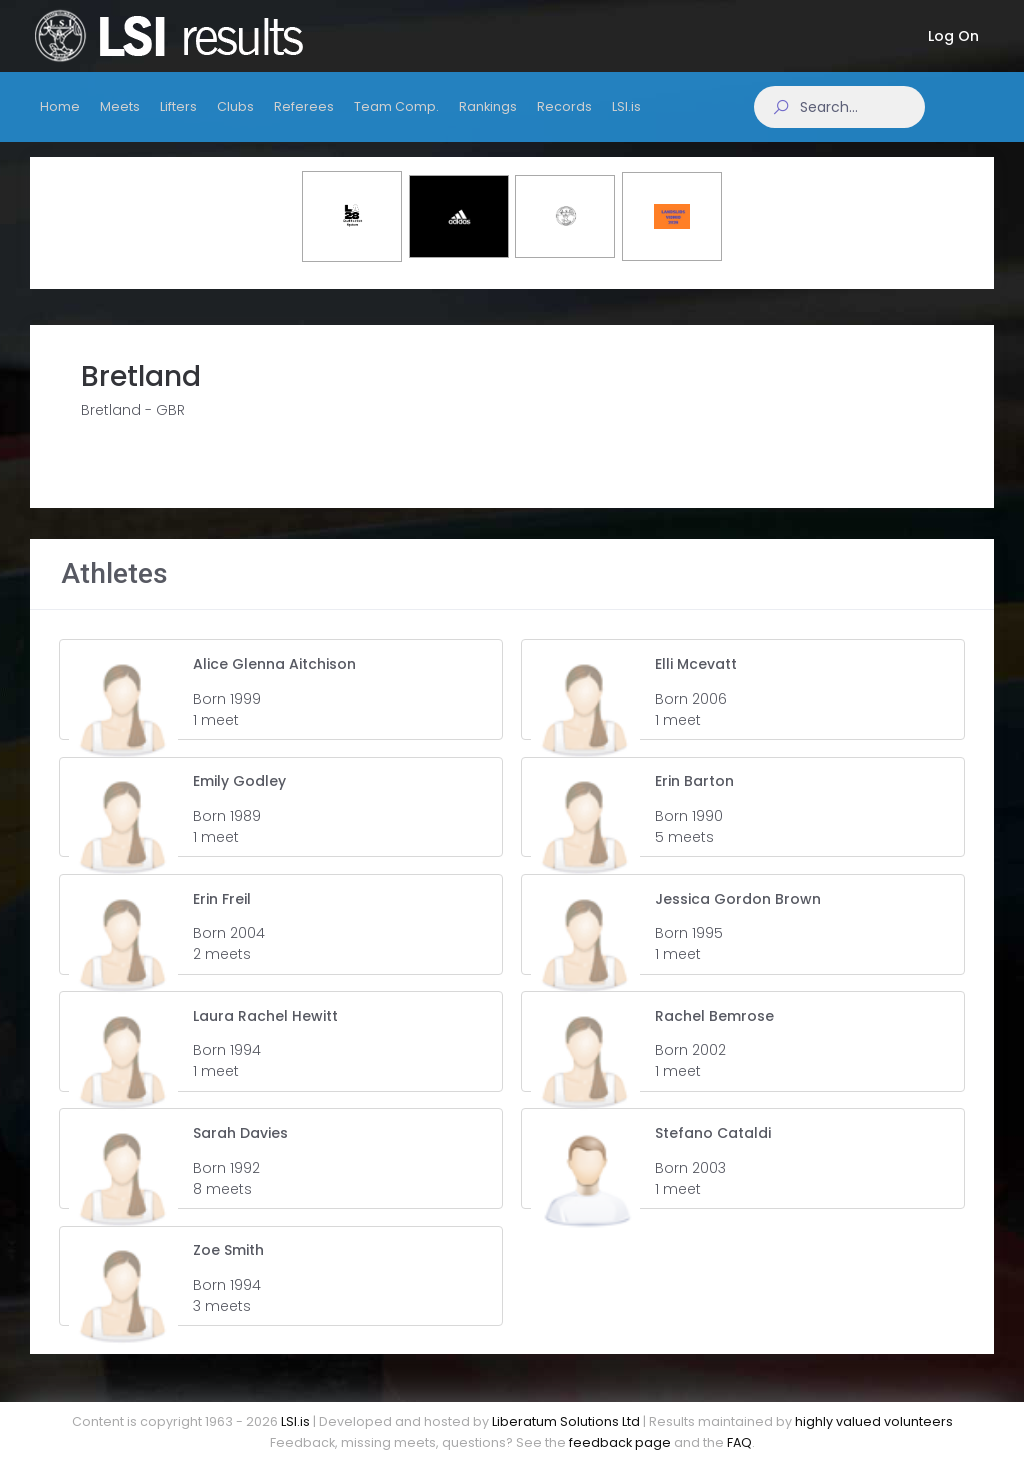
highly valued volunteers (874, 1421)
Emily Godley (239, 799)
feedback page (620, 1442)
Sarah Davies (240, 1151)
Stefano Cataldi (713, 1151)
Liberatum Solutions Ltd (566, 1421)
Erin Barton (694, 799)
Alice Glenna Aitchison (274, 682)
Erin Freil (222, 916)
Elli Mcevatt (696, 682)
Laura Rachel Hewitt (265, 1034)
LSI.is (295, 1421)
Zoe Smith (228, 1268)
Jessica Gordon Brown (738, 916)
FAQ (739, 1442)
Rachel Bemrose (714, 1034)
